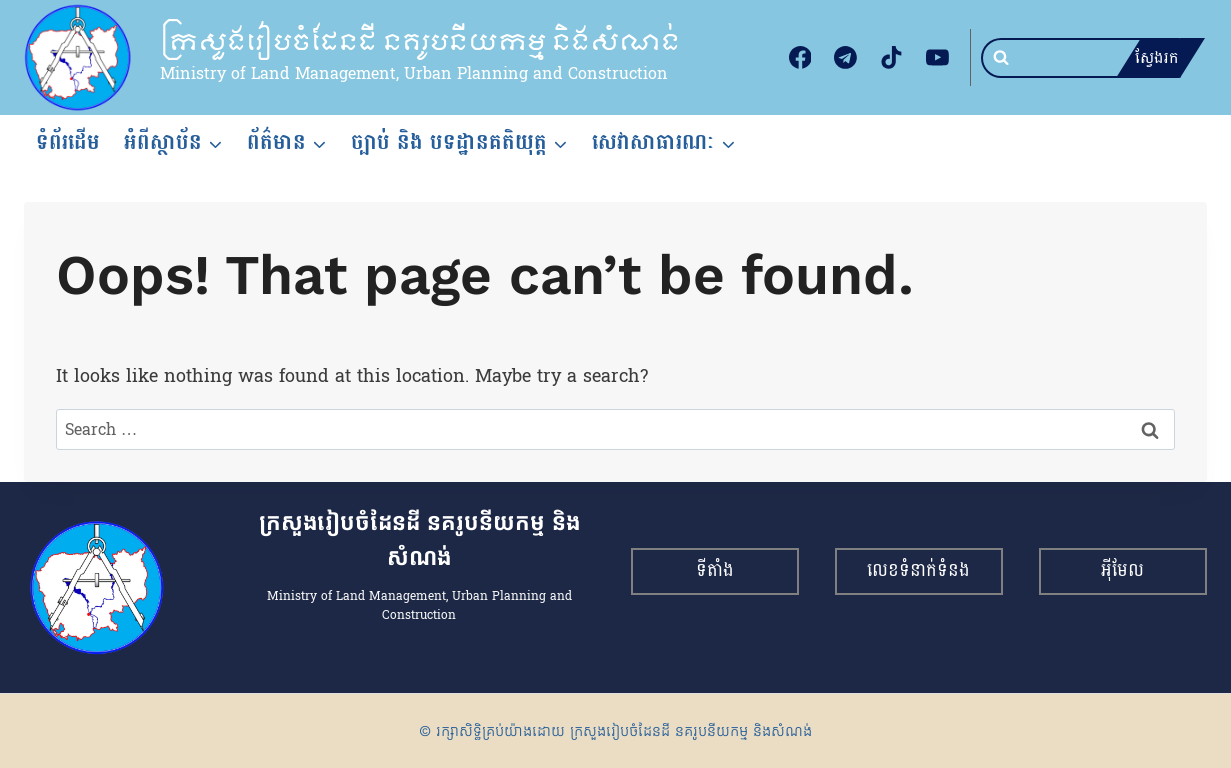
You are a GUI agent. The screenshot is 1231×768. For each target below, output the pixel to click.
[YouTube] (937, 58)
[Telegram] (846, 58)
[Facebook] (800, 58)
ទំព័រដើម (68, 142)
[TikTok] (892, 58)
